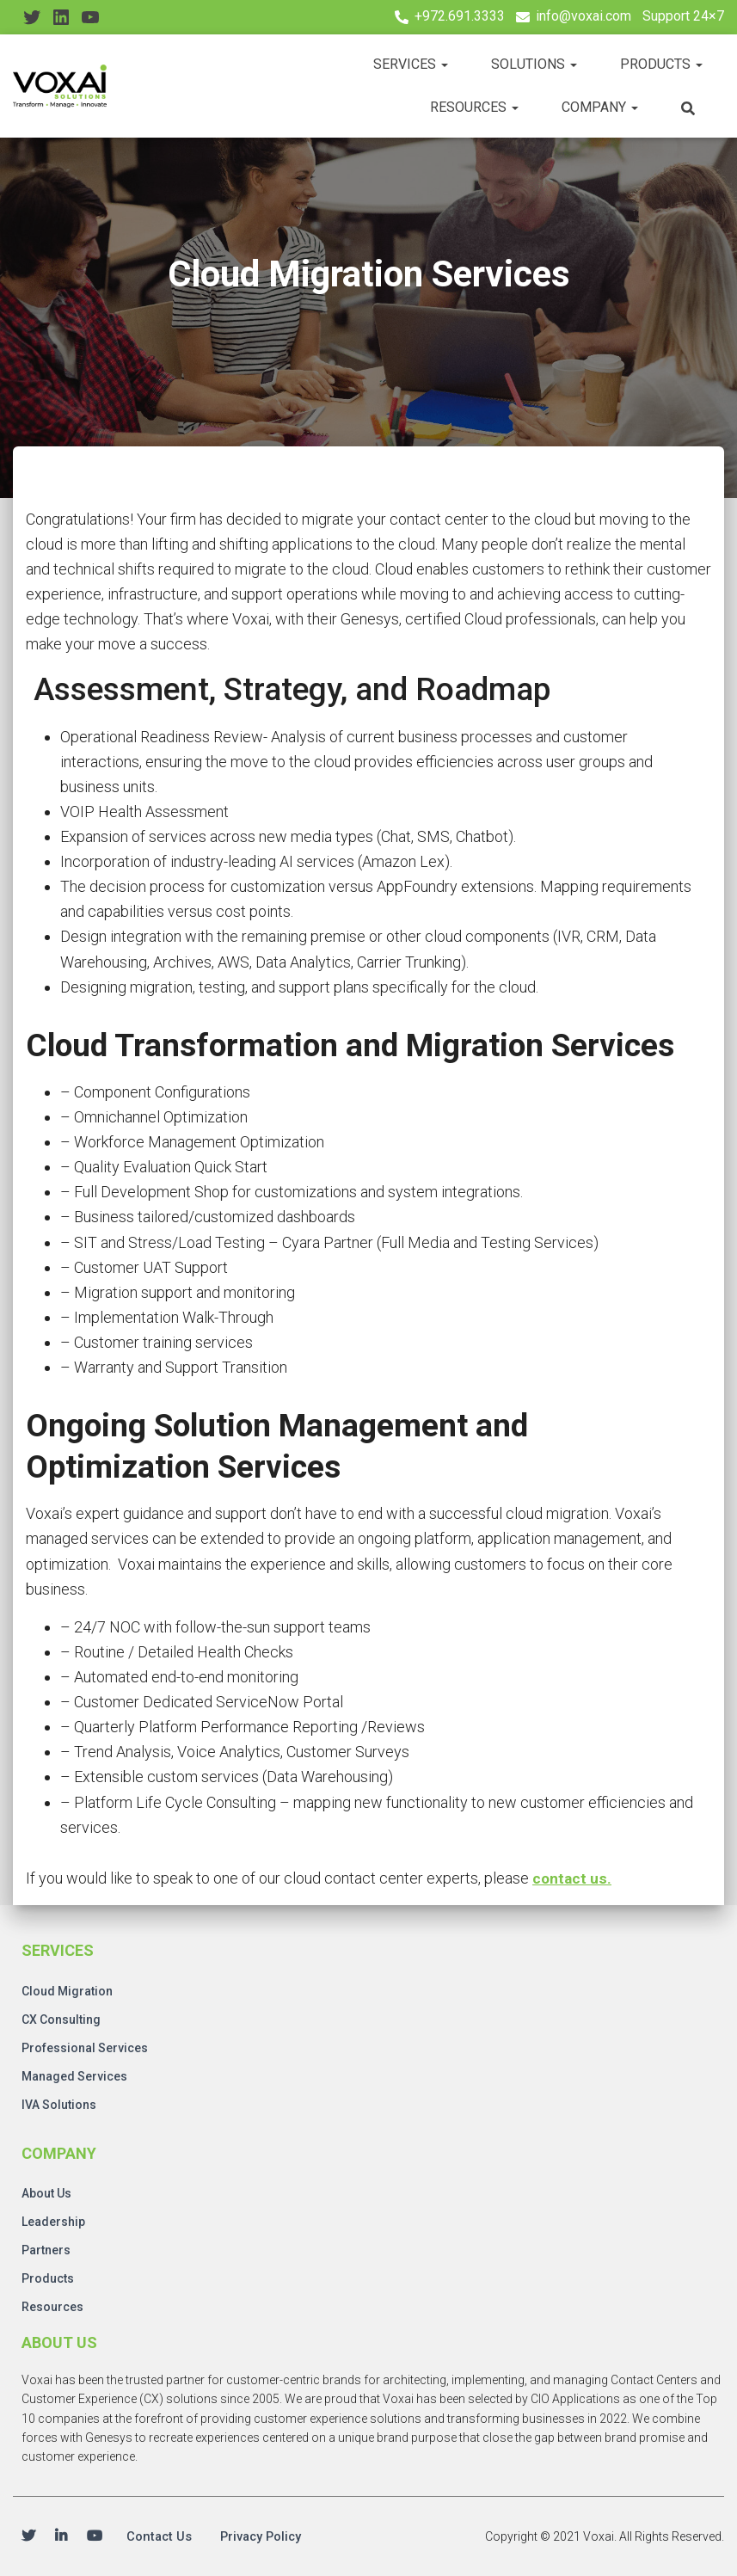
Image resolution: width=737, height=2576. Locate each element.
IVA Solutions (58, 2102)
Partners (46, 2247)
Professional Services (84, 2045)
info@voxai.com (583, 16)
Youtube (94, 2536)
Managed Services (74, 2074)
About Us (46, 2191)
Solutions (534, 64)
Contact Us (161, 2536)
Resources (474, 107)
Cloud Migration (67, 1988)
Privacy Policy (269, 2536)
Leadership (53, 2219)
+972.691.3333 (460, 16)
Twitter (28, 2536)
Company (600, 107)
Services (410, 64)
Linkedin (61, 2536)
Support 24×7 (683, 16)
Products (661, 64)
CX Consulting (61, 2017)
